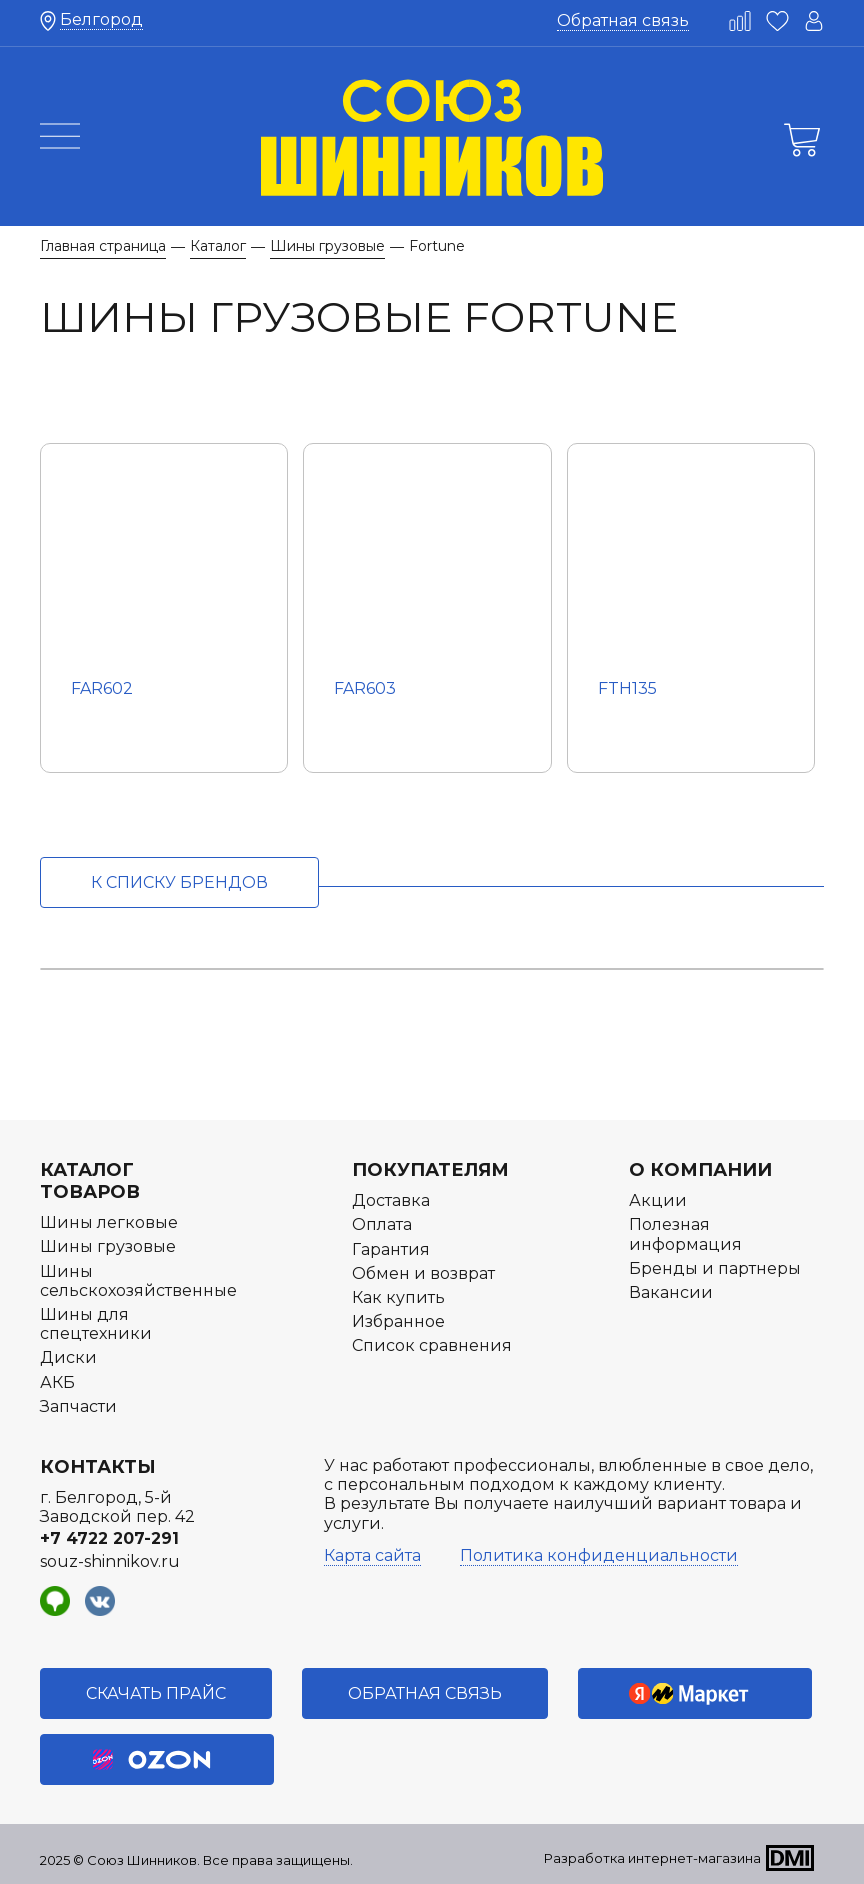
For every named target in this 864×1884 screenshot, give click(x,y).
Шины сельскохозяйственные (138, 1281)
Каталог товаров (90, 1181)
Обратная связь (623, 20)
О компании (700, 1170)
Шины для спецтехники (96, 1324)
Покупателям (430, 1170)
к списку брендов (179, 882)
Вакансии (671, 1292)
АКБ (57, 1382)
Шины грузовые (108, 1246)
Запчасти (78, 1406)
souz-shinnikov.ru (110, 1561)
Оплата (382, 1224)
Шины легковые (109, 1222)
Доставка (391, 1200)
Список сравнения (432, 1345)
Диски (68, 1357)
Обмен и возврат (423, 1273)
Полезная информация (685, 1234)
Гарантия (391, 1249)
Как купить (398, 1297)
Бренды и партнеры (715, 1268)
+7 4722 (109, 1538)
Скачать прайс (156, 1693)
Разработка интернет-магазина (652, 1858)
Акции (658, 1200)
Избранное (398, 1321)
